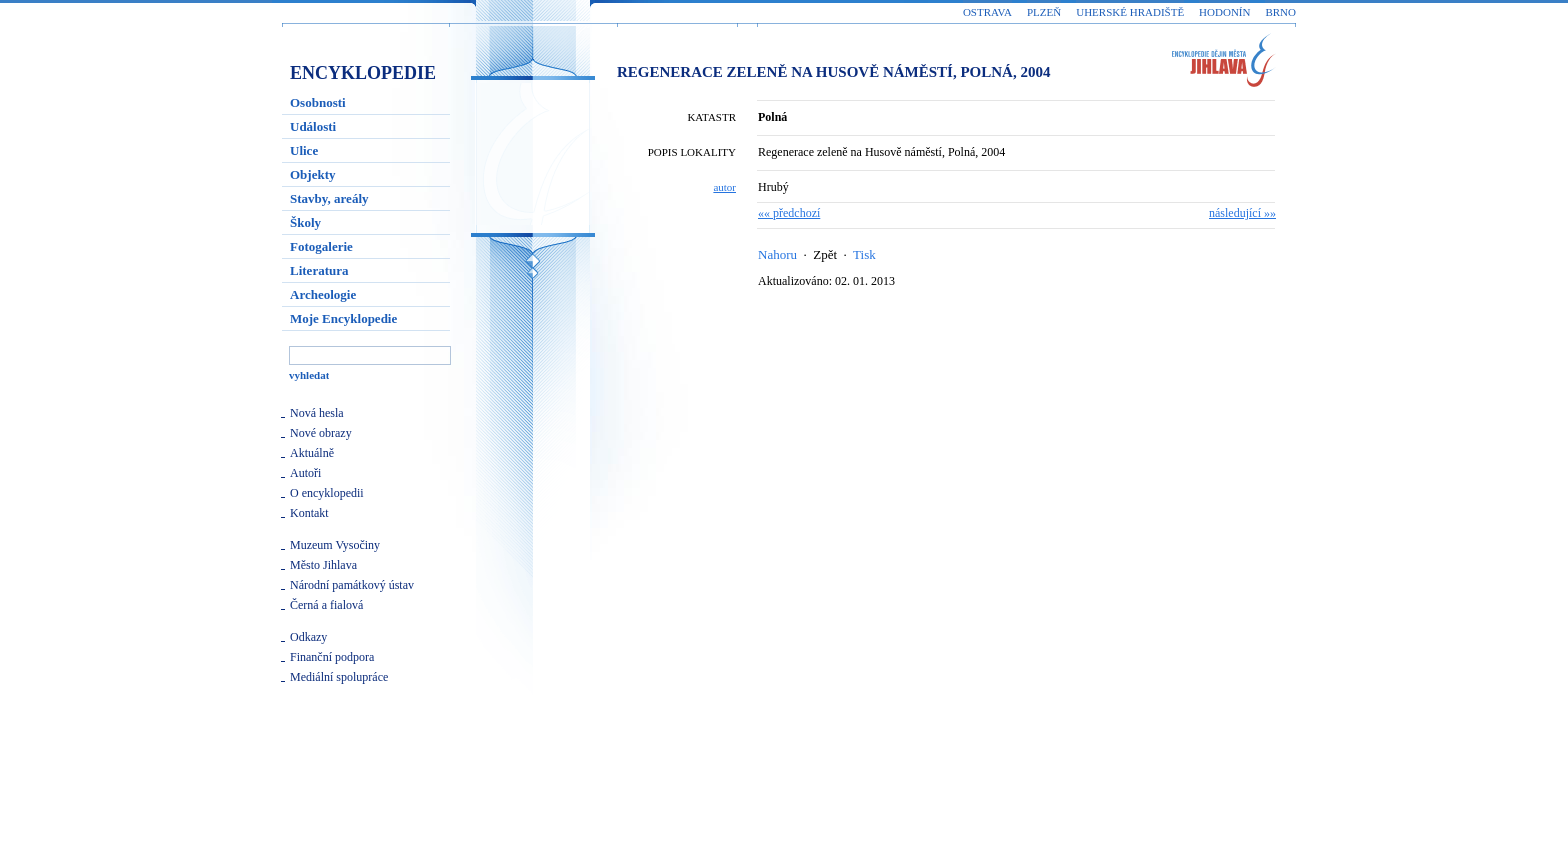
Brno (1280, 12)
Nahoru (777, 254)
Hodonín (1224, 12)
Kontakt (309, 513)
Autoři (305, 473)
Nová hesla (317, 413)
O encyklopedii (327, 493)
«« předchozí (789, 213)
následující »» (1242, 213)
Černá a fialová (326, 605)
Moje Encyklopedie (343, 318)
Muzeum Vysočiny (335, 545)
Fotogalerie (321, 246)
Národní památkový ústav (352, 585)
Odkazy (308, 637)
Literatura (319, 270)
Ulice (304, 150)
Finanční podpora (332, 657)
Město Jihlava (323, 565)
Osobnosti (318, 102)
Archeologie (323, 294)
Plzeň (1044, 12)
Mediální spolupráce (339, 677)
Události (313, 126)
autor (724, 187)
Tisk (864, 254)
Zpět (825, 254)
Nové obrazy (321, 433)
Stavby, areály (329, 198)
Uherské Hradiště (1130, 12)
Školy (305, 222)
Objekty (313, 174)
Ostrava (987, 12)
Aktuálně (312, 453)
